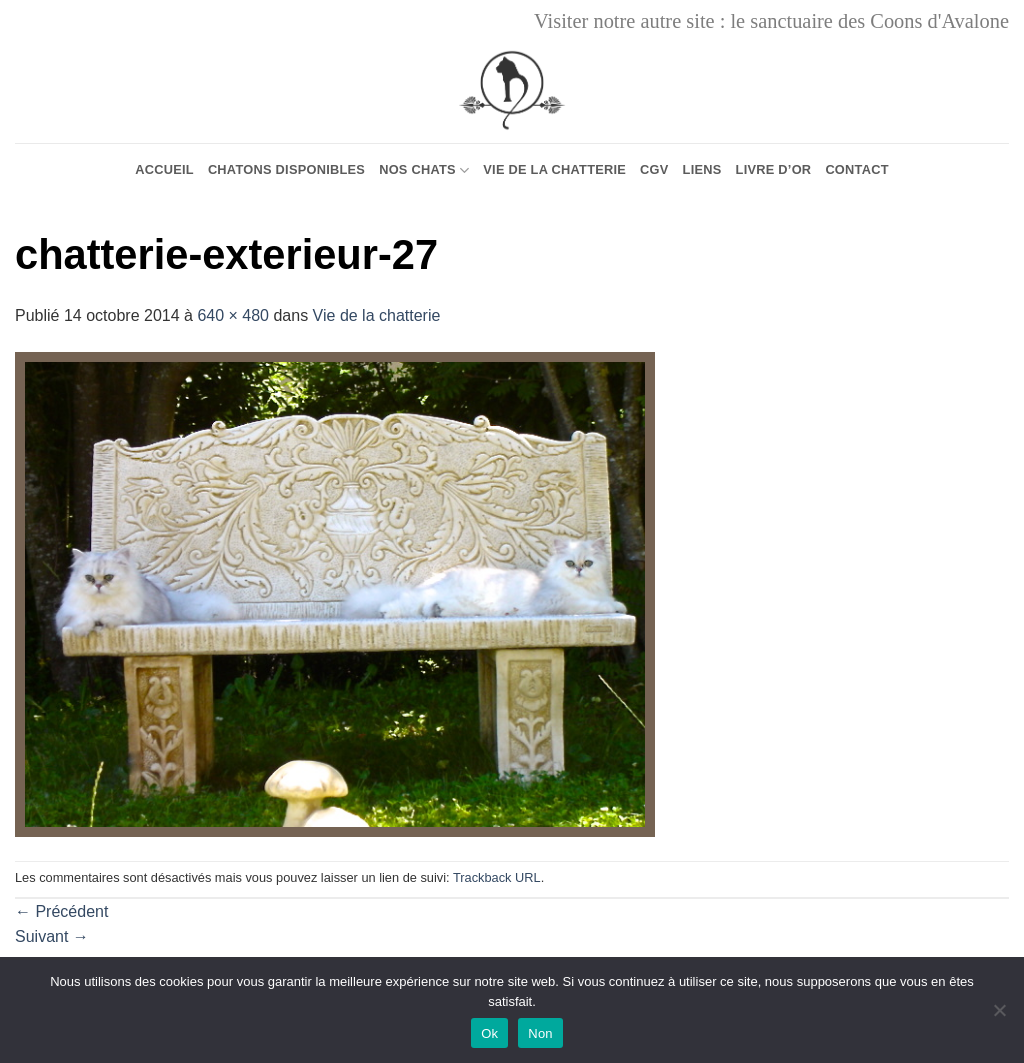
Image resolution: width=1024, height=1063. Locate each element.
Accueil (164, 169)
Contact (856, 169)
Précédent (61, 911)
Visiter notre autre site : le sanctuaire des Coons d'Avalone (771, 21)
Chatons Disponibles (286, 169)
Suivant (52, 936)
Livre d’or (774, 169)
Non (540, 1033)
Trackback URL (497, 877)
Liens (702, 169)
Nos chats (424, 170)
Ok (489, 1033)
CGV (654, 169)
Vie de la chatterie (554, 169)
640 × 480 (233, 315)
